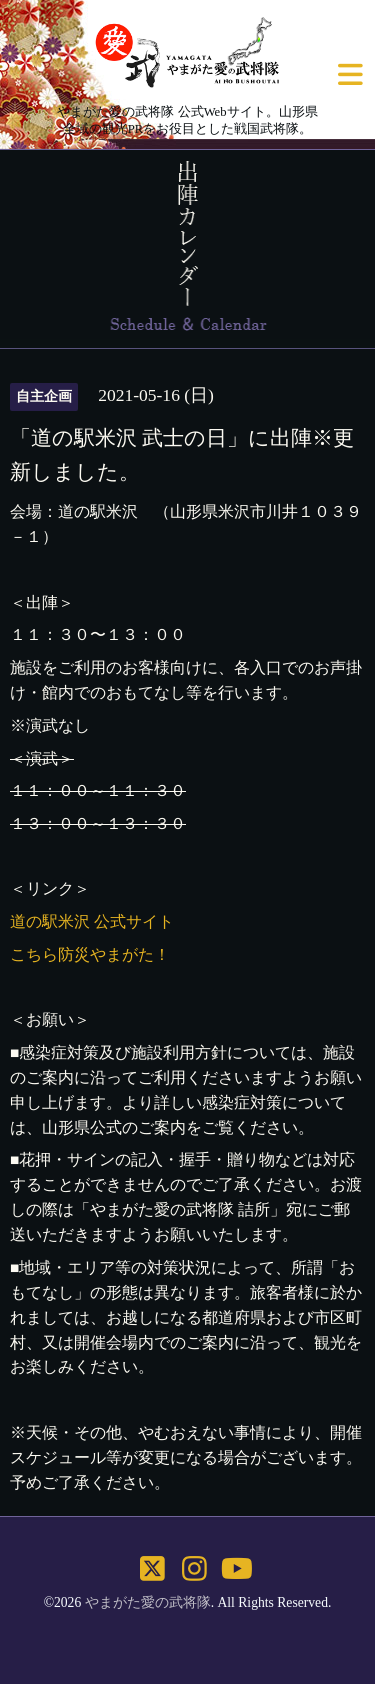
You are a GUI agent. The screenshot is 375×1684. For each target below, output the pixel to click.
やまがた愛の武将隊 (148, 1602)
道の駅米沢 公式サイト (92, 921)
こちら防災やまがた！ (90, 954)
